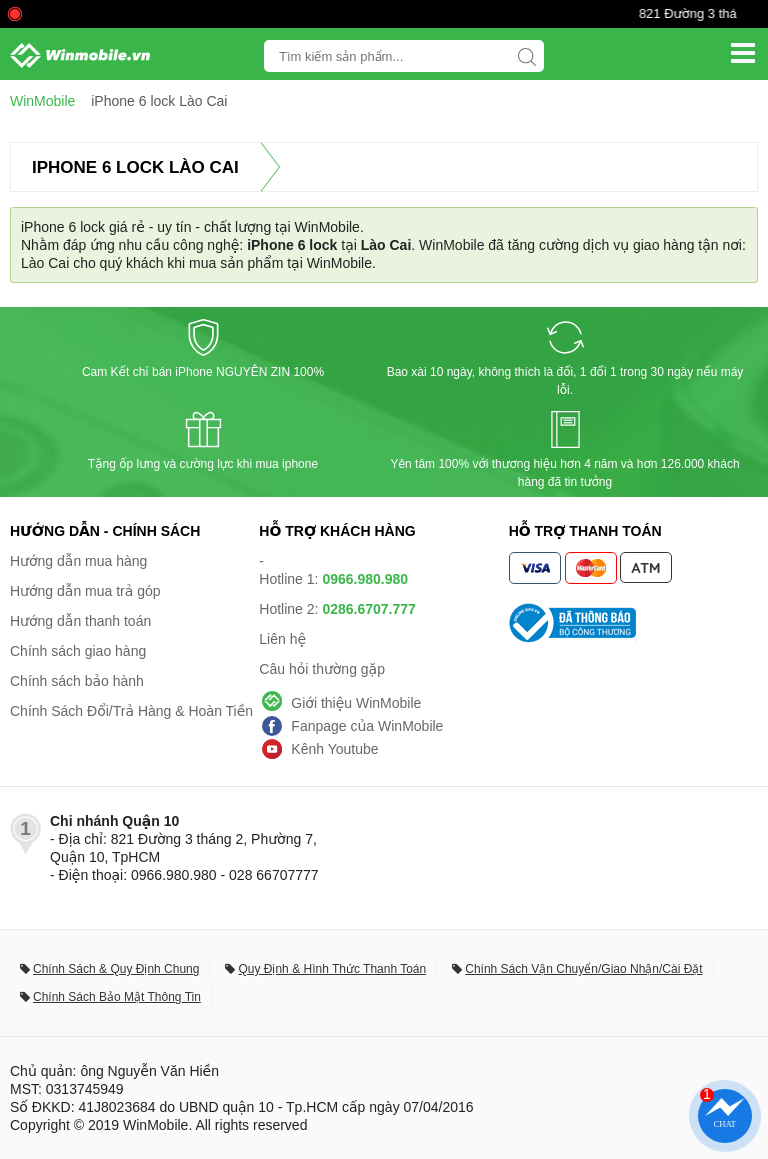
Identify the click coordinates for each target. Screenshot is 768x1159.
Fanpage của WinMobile (367, 726)
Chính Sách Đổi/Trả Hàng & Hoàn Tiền (131, 711)
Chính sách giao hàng (78, 651)
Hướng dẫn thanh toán (80, 621)
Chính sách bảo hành (77, 681)
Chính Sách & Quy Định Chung (116, 969)
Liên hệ (282, 639)
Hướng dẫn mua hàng (78, 561)
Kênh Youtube (334, 749)
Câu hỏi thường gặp (322, 669)
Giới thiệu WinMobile (356, 703)
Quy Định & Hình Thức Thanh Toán (332, 969)
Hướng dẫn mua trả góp (85, 591)
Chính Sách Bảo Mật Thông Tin (117, 997)
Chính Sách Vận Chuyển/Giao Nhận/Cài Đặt (583, 969)
